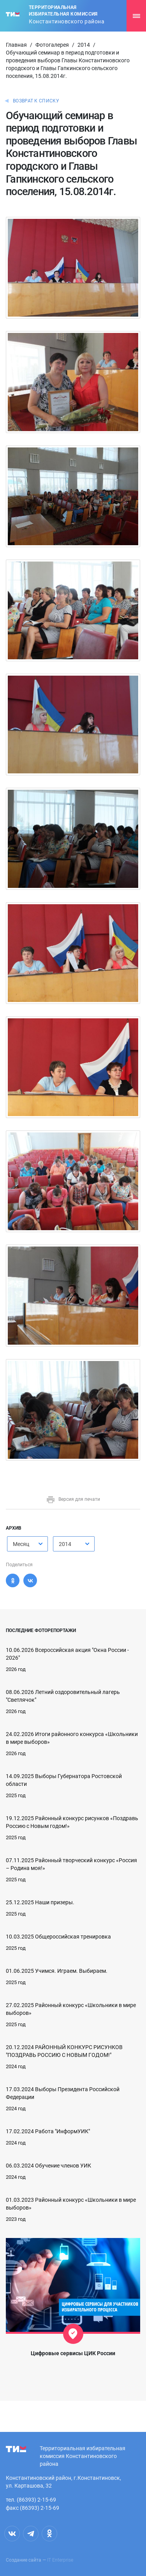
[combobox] (27, 1543)
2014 (83, 45)
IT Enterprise (60, 2560)
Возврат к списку (36, 101)
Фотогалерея (52, 45)
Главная (16, 45)
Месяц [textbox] (21, 1544)
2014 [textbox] (65, 1544)
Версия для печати (73, 1499)
